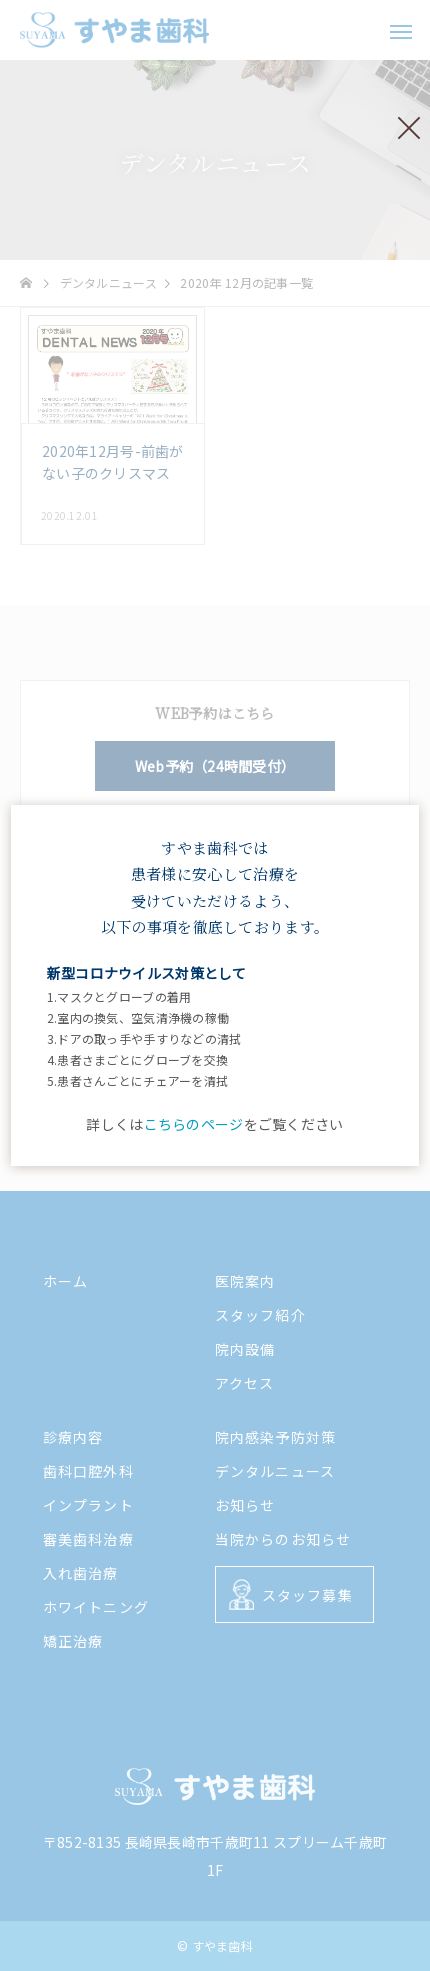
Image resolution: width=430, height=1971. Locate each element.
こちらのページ (194, 1124)
